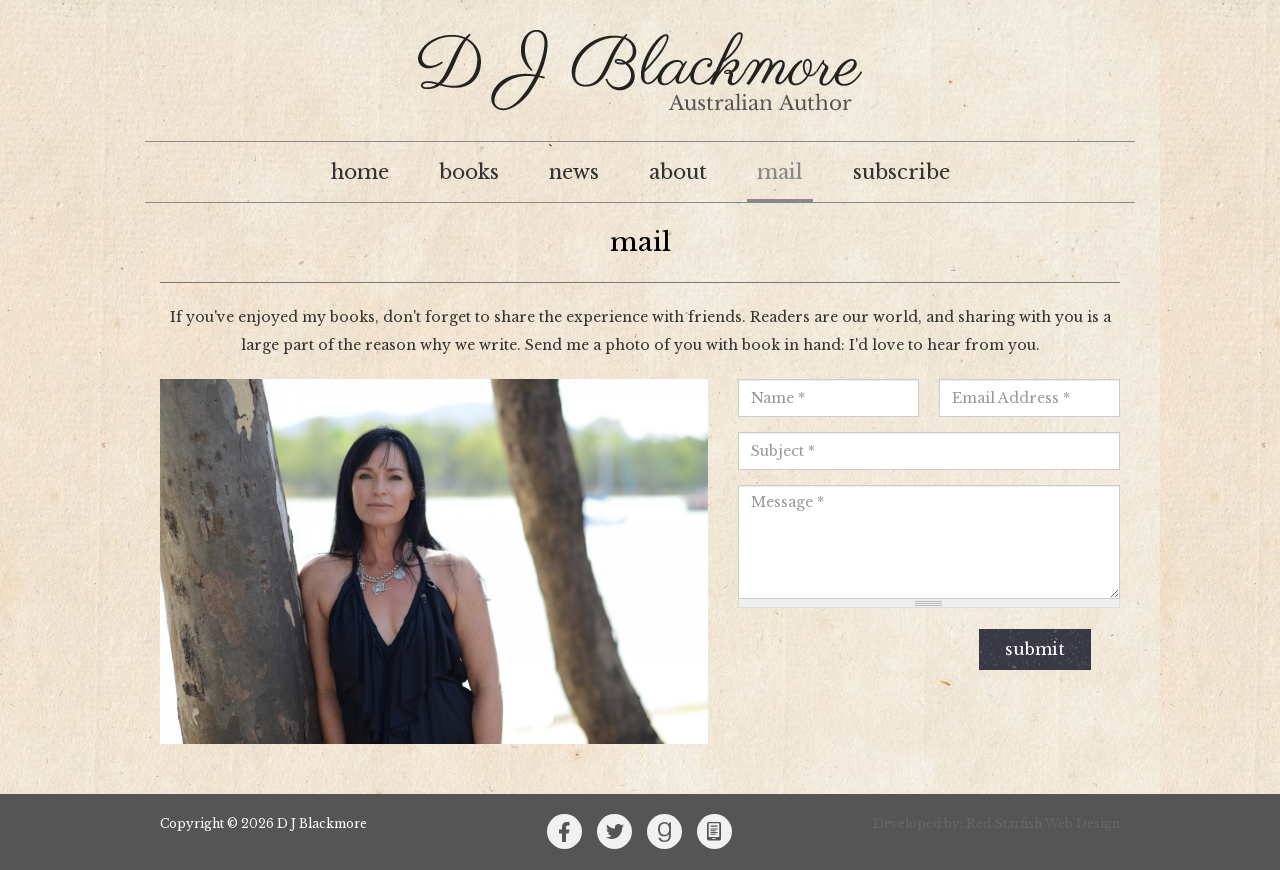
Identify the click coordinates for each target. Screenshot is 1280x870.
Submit (1035, 649)
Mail (780, 172)
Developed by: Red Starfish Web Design (996, 823)
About (678, 172)
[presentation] (844, 650)
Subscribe (901, 172)
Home (360, 172)
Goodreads (665, 832)
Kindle (715, 832)
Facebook (565, 832)
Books (469, 172)
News (574, 172)
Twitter (615, 832)
